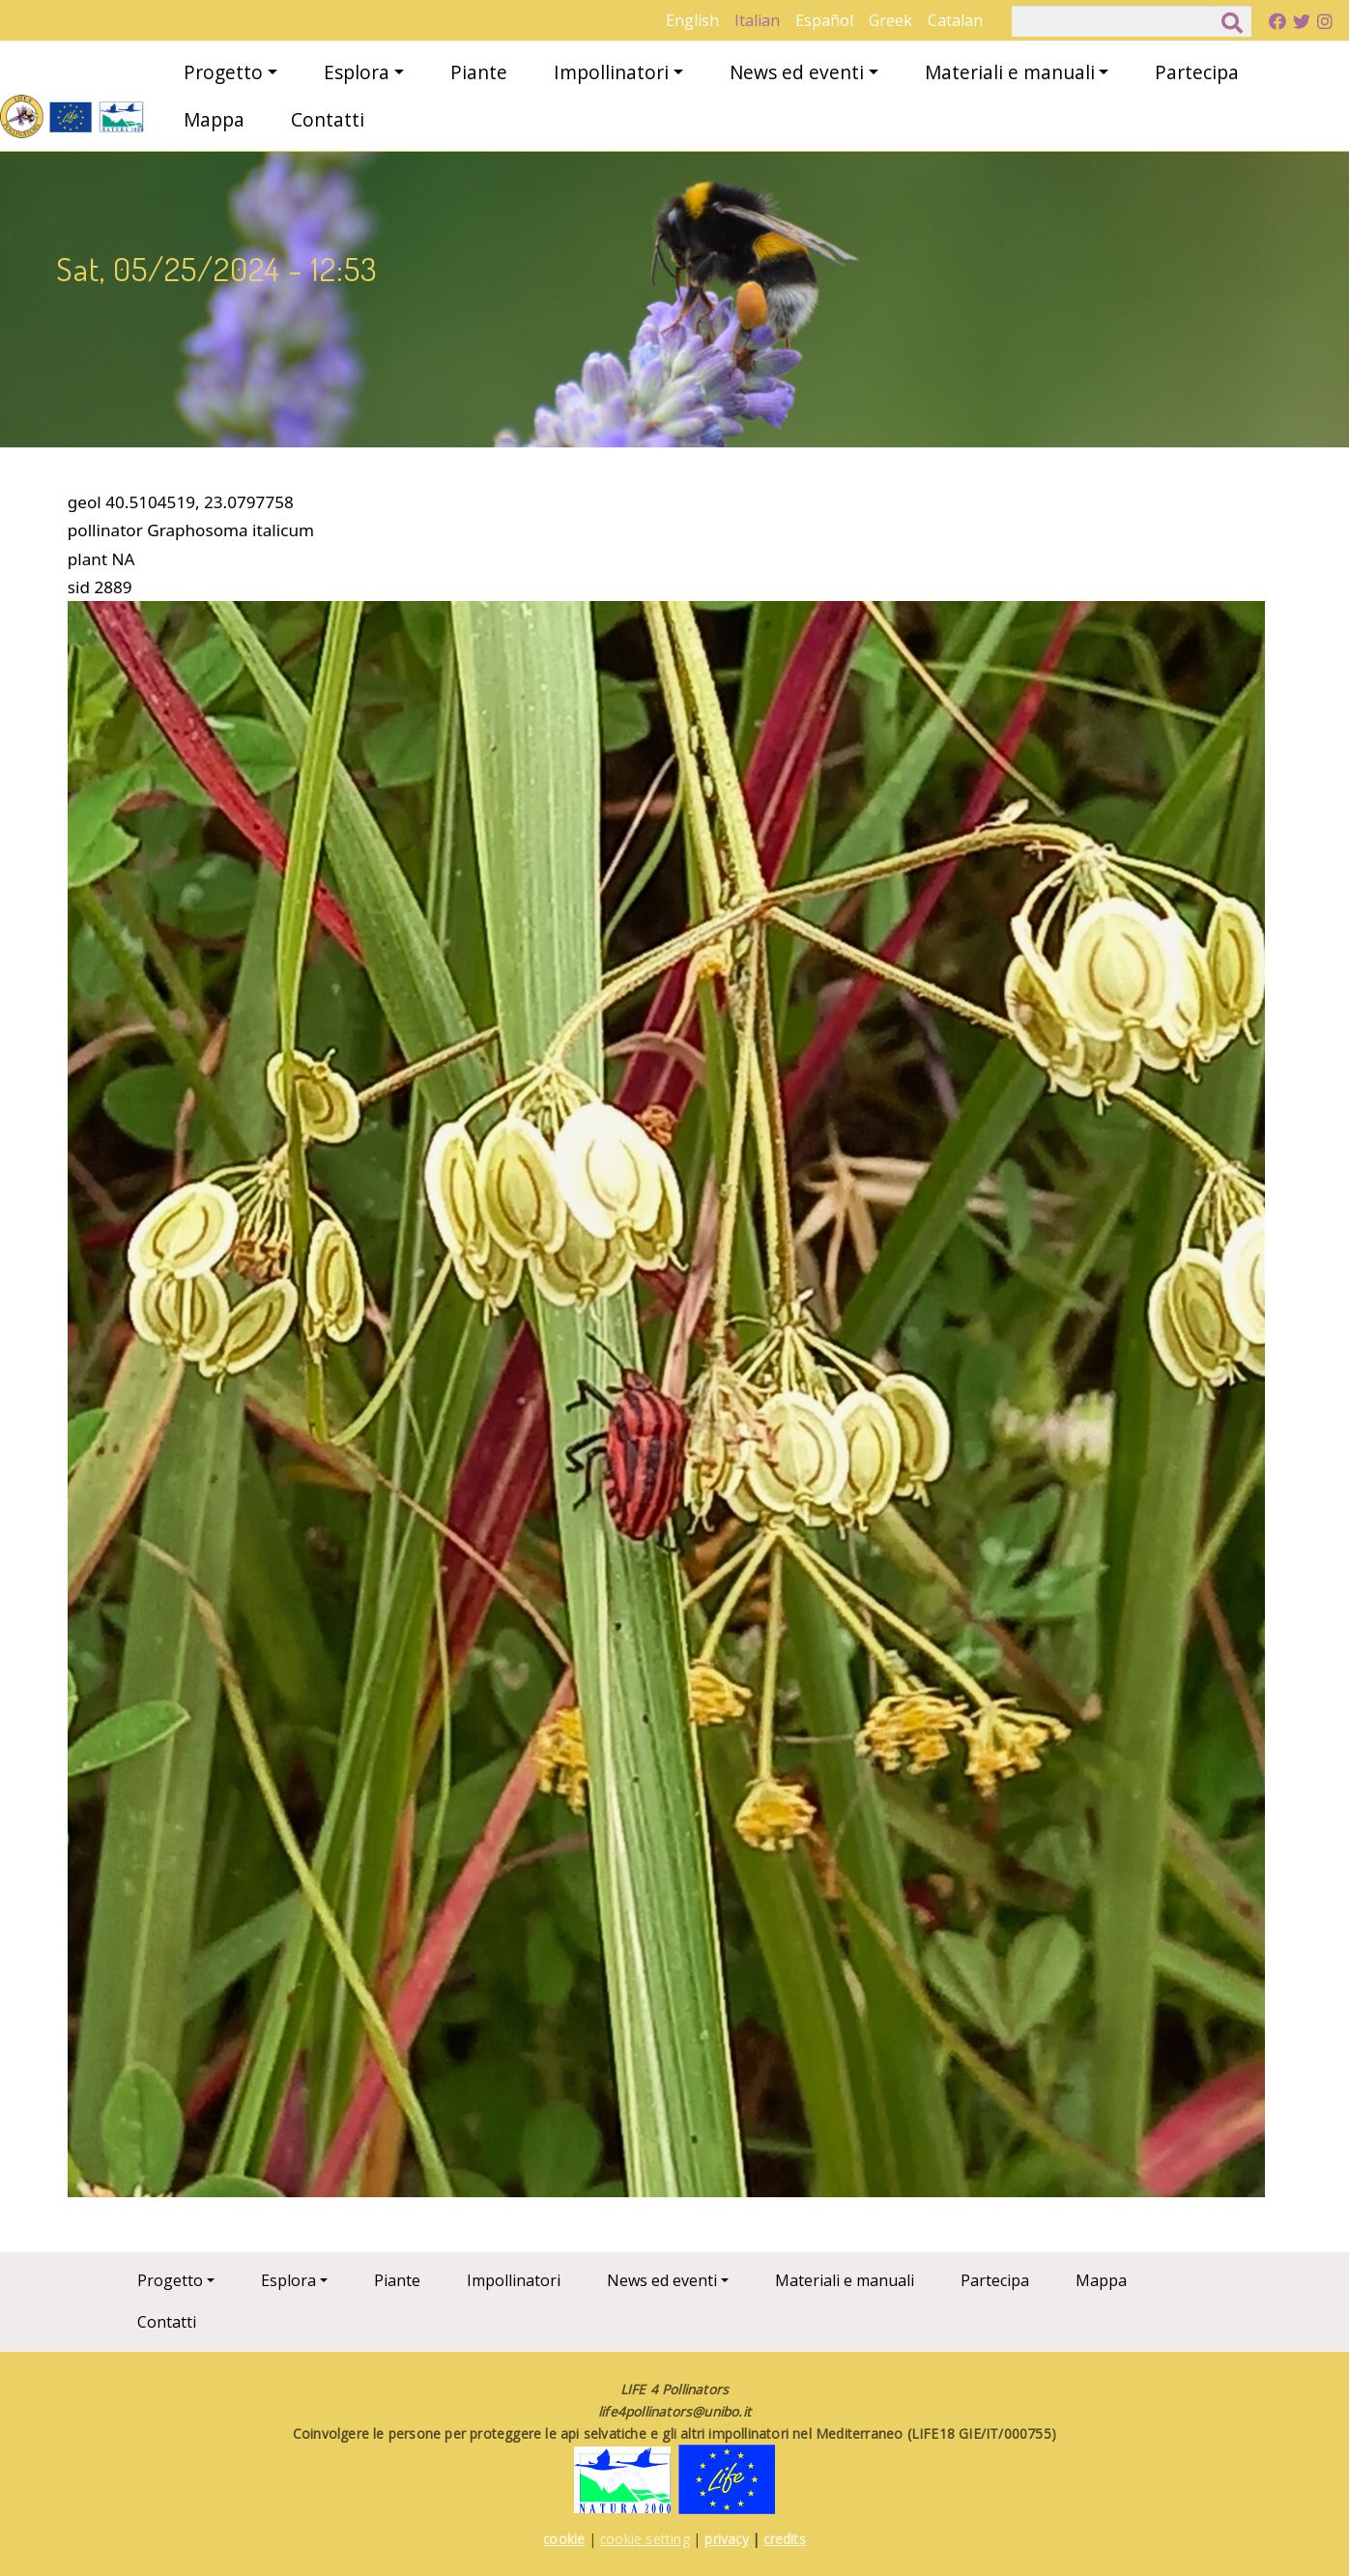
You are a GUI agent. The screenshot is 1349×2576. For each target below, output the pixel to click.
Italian (757, 20)
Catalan (955, 20)
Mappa (214, 119)
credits (784, 2539)
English (692, 20)
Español (824, 20)
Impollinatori (611, 72)
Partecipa (1197, 72)
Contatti (327, 119)
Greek (890, 20)
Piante (478, 72)
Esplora (356, 72)
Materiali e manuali (1010, 72)
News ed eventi (797, 72)
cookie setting (645, 2539)
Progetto (223, 72)
